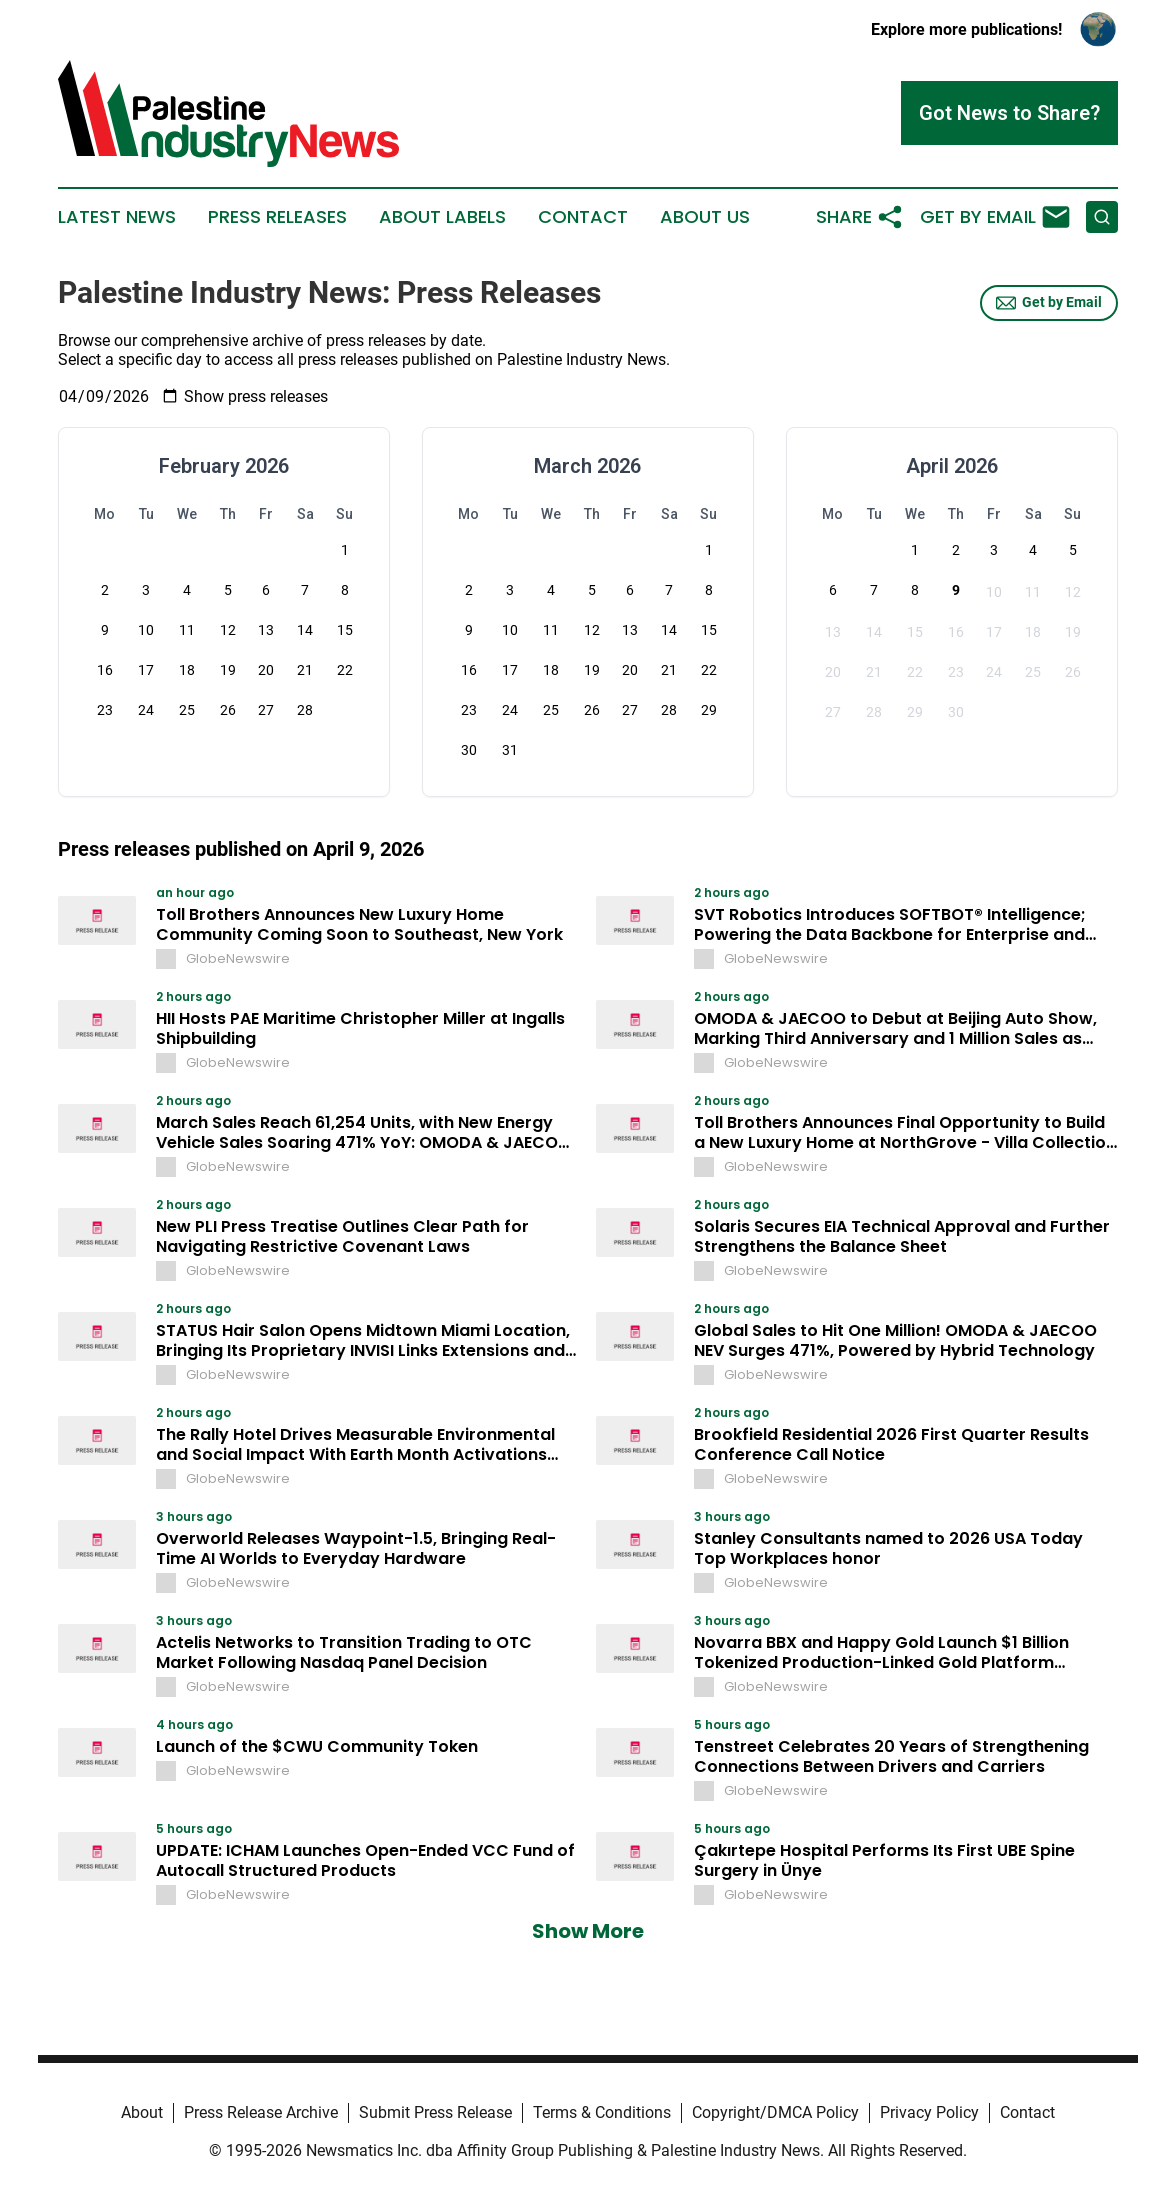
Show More (588, 1931)
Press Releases (277, 217)
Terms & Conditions (602, 2112)
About (142, 2112)
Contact (583, 217)
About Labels (442, 217)
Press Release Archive (261, 2112)
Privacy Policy (929, 2112)
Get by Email (1049, 303)
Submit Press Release (435, 2112)
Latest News (117, 217)
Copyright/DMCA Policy (775, 2112)
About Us (705, 217)
